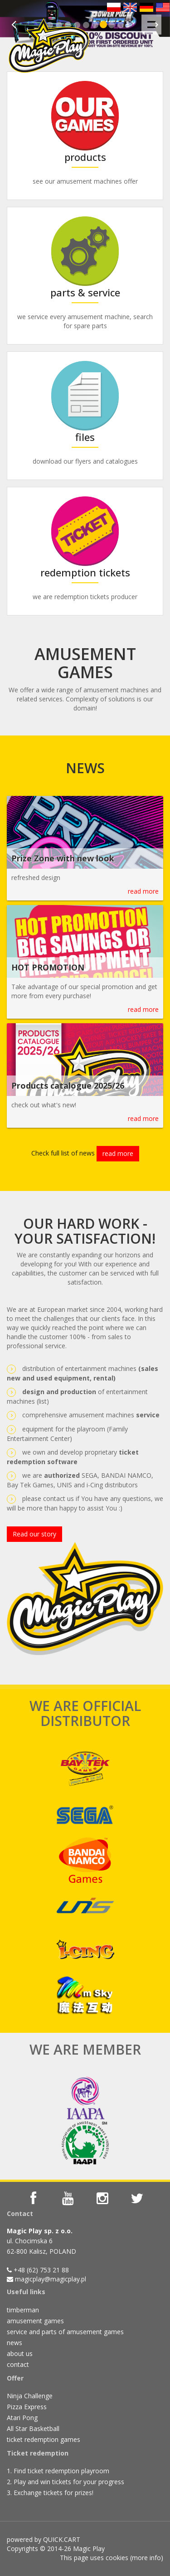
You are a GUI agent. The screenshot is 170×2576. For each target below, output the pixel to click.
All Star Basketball (33, 2428)
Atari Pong (22, 2417)
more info (146, 2557)
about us (20, 2353)
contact (18, 2364)
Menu (154, 20)
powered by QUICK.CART (43, 2539)
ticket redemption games (43, 2439)
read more (143, 891)
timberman (23, 2310)
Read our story (34, 1534)
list (43, 1401)
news (14, 2342)
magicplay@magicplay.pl (50, 2279)
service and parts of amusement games (65, 2331)
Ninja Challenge (30, 2395)
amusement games (35, 2320)
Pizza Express (27, 2406)
